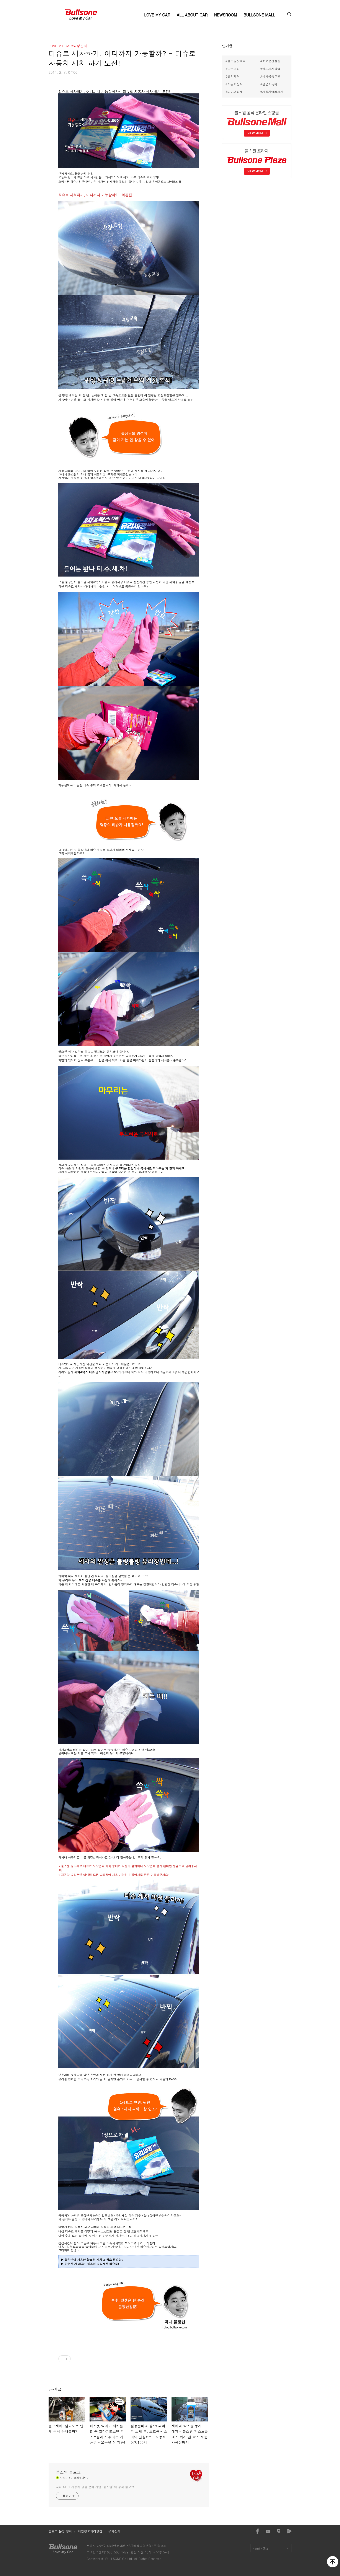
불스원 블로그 (68, 2472)
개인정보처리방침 (90, 2531)
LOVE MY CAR (157, 15)
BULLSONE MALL (259, 15)
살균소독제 (269, 84)
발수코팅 (233, 69)
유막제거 (233, 76)
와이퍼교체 (235, 92)
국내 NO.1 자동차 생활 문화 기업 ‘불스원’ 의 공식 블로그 (95, 2487)
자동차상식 (235, 84)
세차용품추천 (271, 76)
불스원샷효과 (236, 61)
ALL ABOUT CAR (192, 15)
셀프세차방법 (271, 69)
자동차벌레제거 (272, 92)
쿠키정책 (114, 2531)
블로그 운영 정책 (60, 2531)
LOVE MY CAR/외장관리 (68, 45)
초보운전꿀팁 (271, 61)
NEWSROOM (225, 15)
